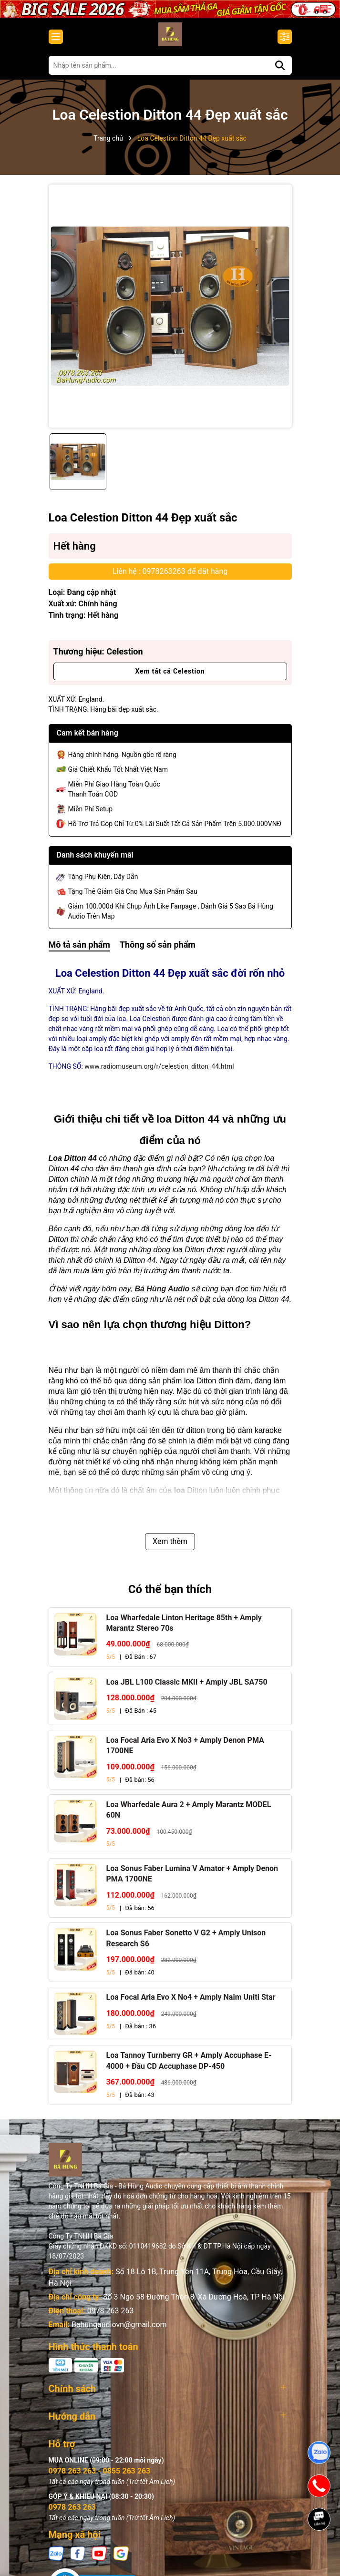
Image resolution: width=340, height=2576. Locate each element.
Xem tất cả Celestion (170, 671)
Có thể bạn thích (170, 1589)
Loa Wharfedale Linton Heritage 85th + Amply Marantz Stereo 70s (184, 1623)
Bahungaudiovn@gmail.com (119, 2324)
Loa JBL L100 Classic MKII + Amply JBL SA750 (187, 1682)
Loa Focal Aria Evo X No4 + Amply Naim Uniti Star (191, 1997)
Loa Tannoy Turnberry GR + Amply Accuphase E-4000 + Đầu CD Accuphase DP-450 (189, 2060)
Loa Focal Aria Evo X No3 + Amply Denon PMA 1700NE (185, 1745)
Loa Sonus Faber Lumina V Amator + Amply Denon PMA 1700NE (192, 1873)
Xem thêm (170, 1541)
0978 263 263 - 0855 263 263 (100, 2466)
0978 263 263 (110, 2310)
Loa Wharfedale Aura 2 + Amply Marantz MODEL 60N (188, 1810)
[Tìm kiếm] (280, 65)
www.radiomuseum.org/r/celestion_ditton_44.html (159, 1066)
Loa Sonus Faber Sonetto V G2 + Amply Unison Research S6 (186, 1938)
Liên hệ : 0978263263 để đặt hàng (170, 571)
